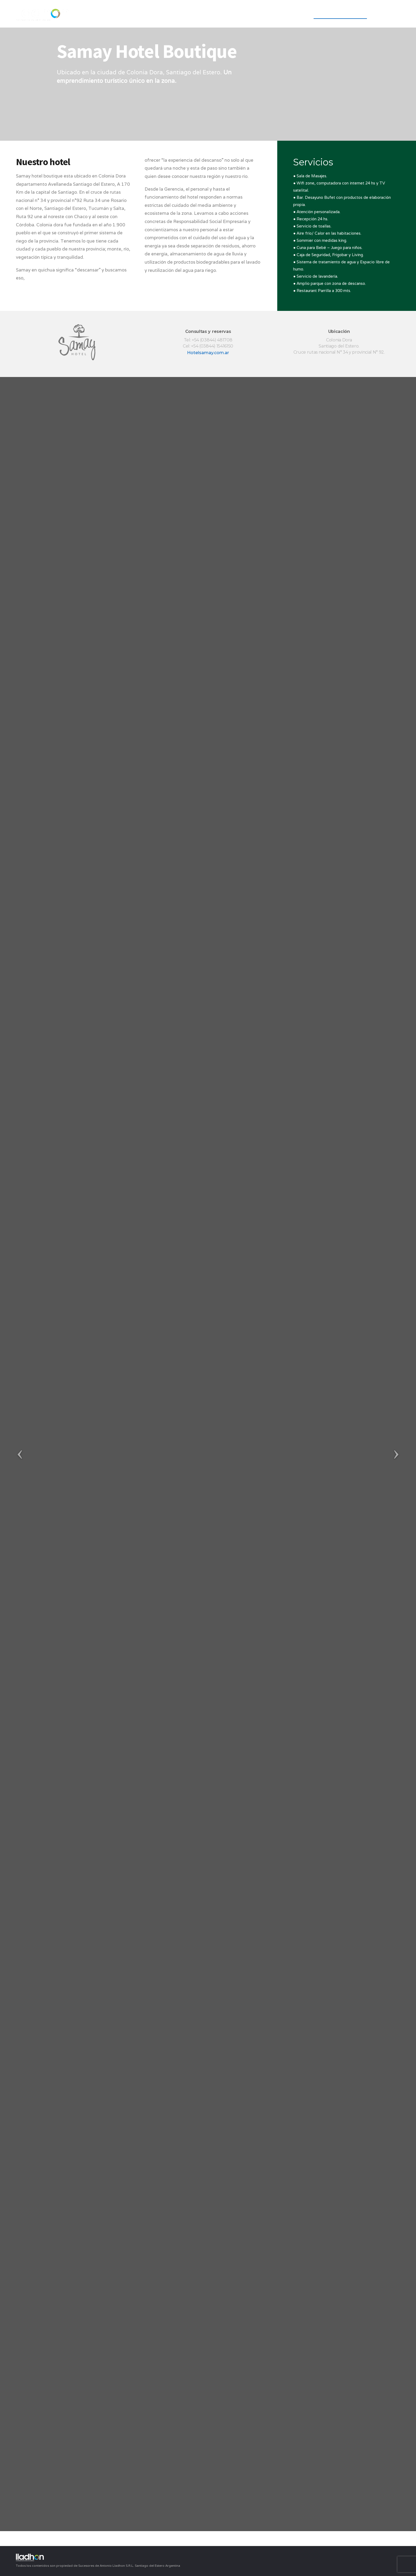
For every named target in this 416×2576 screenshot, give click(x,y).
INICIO (236, 14)
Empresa (262, 14)
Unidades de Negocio (340, 14)
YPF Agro (293, 14)
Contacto (388, 14)
